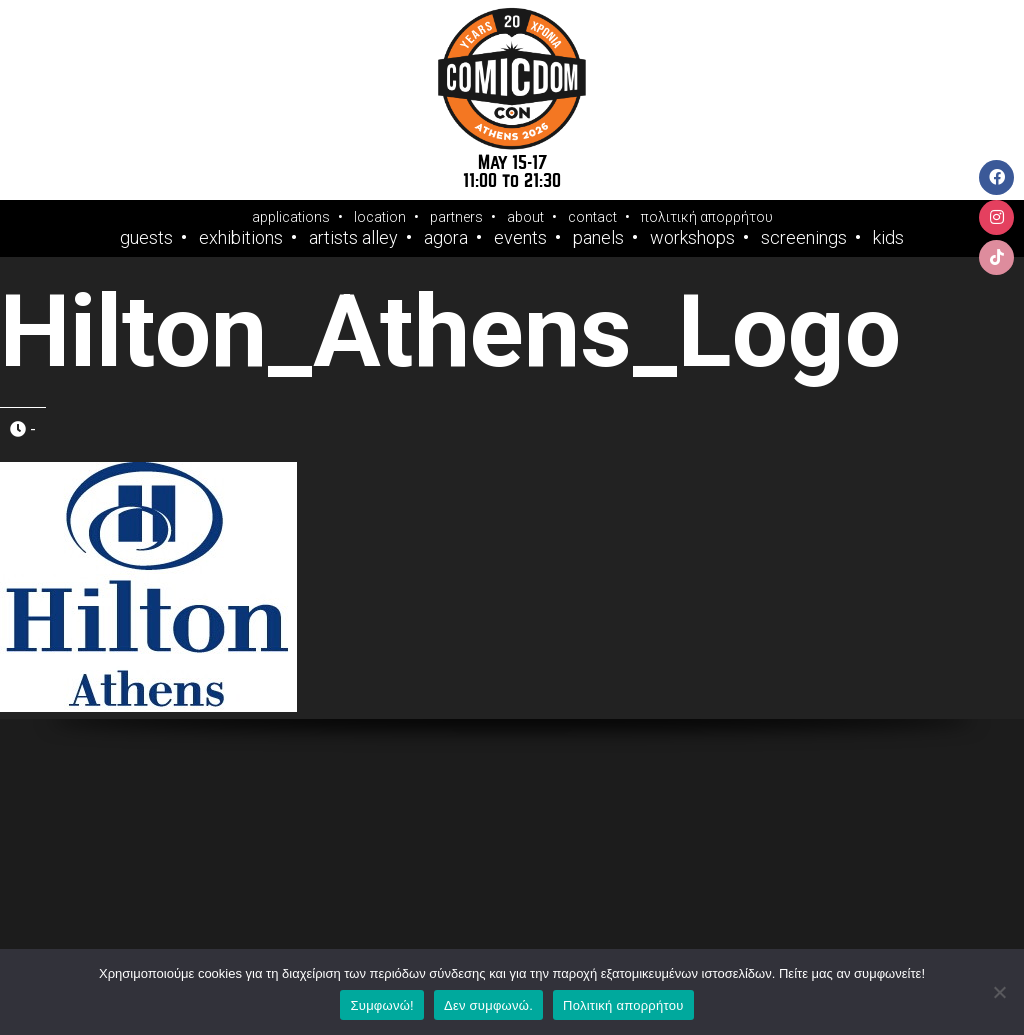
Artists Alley (353, 238)
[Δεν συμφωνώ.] (999, 992)
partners (456, 217)
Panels (598, 238)
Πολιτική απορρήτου (623, 1005)
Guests (146, 238)
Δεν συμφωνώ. (488, 1005)
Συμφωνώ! (381, 1005)
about (525, 217)
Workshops (692, 238)
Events (520, 238)
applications (291, 217)
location (380, 217)
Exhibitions (241, 238)
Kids (888, 238)
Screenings (804, 238)
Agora (446, 238)
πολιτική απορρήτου (707, 217)
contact (592, 217)
